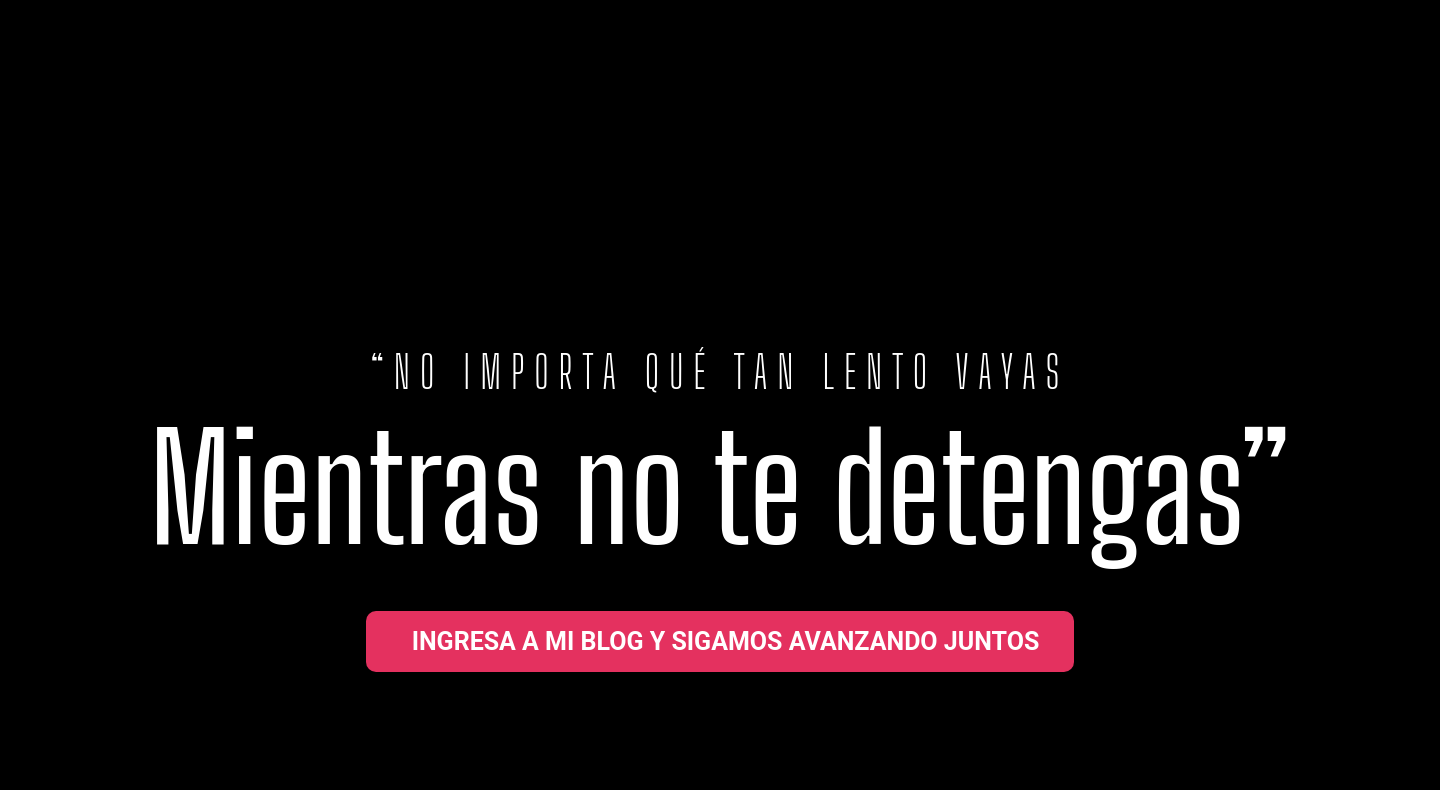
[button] (720, 641)
